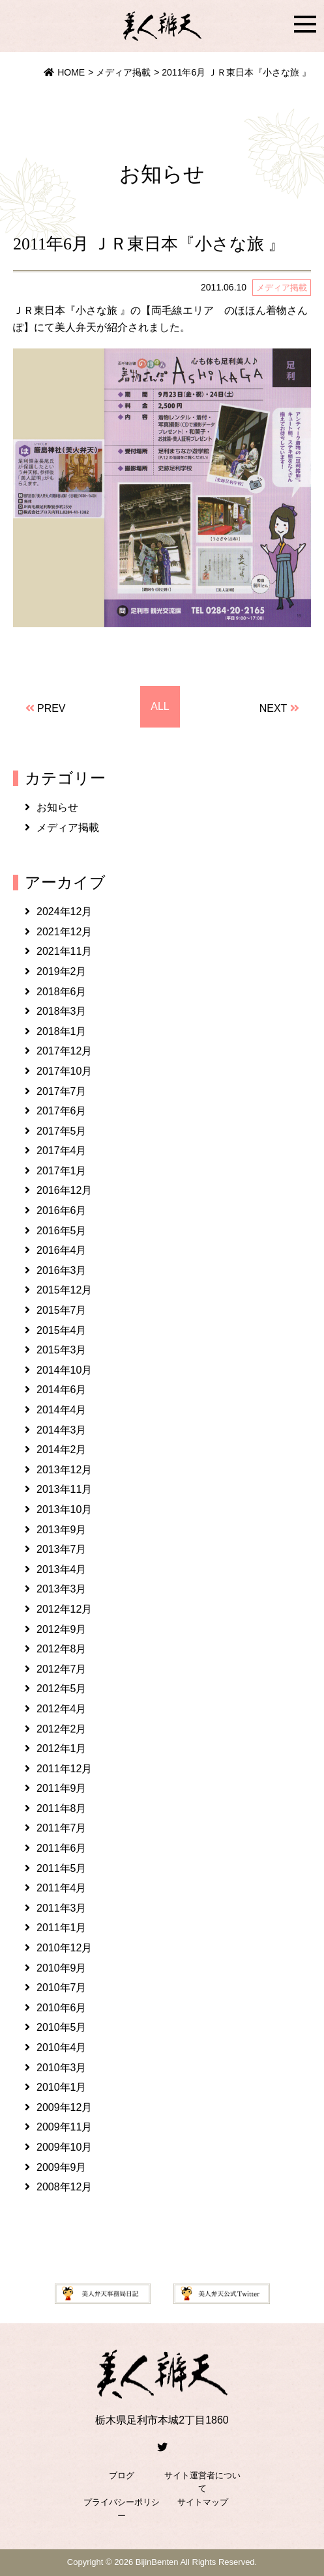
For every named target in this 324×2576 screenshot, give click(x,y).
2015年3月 (62, 1349)
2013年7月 (62, 1549)
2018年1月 (62, 1031)
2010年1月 (62, 2087)
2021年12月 (64, 931)
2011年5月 (62, 1868)
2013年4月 (62, 1569)
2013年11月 (64, 1489)
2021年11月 (64, 951)
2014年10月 (64, 1370)
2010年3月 (62, 2067)
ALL (160, 706)
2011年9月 (62, 1788)
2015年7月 (62, 1310)
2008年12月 (64, 2186)
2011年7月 (62, 1827)
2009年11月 (64, 2126)
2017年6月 (62, 1110)
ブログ (121, 2475)
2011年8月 (62, 1808)
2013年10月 (64, 1509)
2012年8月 (62, 1648)
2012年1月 (62, 1748)
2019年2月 (62, 971)
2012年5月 (62, 1688)
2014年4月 (62, 1409)
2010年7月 (62, 1987)
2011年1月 (62, 1927)
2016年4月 (62, 1250)
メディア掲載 (68, 827)
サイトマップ (202, 2502)
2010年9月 (62, 1968)
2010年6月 (62, 2007)
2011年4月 (62, 1887)
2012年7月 (62, 1669)
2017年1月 (62, 1170)
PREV (51, 708)
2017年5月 (62, 1131)
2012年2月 (62, 1728)
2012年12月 (64, 1609)
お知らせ (57, 807)
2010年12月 (64, 1947)
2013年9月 (62, 1529)
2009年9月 (62, 2167)
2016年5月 (62, 1230)
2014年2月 (62, 1449)
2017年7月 (62, 1091)
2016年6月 (62, 1210)
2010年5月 (62, 2027)
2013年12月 (64, 1469)
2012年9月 (62, 1629)
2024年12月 (64, 911)
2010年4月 (62, 2047)
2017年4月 (62, 1150)
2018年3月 (62, 1011)
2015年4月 (62, 1330)
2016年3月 (62, 1270)
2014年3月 (62, 1430)
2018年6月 (62, 991)
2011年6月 (62, 1848)
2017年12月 (64, 1050)
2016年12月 (64, 1190)
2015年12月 (64, 1289)
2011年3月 (62, 1908)
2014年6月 (62, 1389)
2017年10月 (64, 1071)
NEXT (273, 708)
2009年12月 (64, 2107)
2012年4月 (62, 1708)
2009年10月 (64, 2147)
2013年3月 (62, 1588)
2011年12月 (64, 1768)
